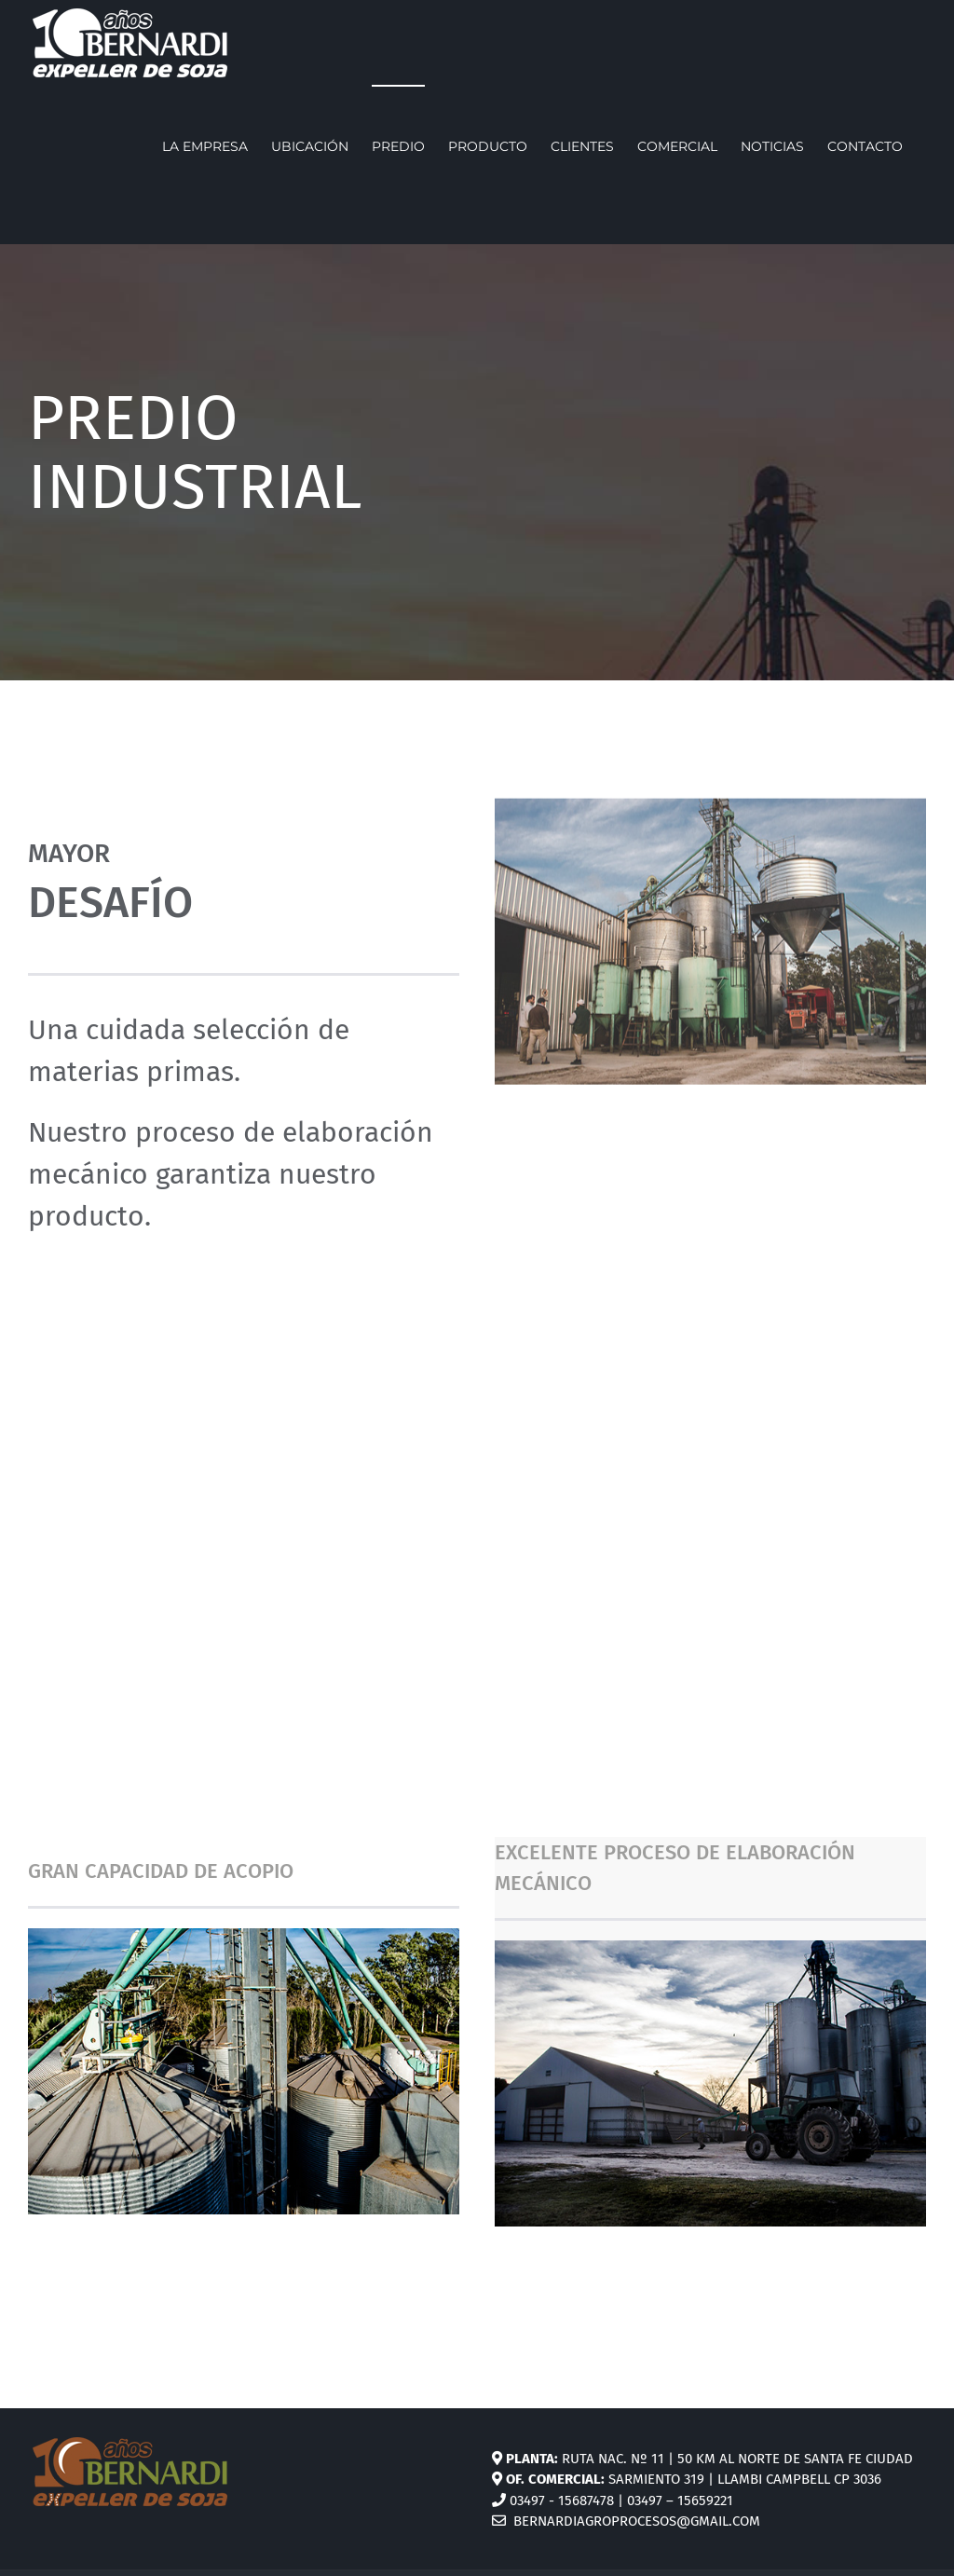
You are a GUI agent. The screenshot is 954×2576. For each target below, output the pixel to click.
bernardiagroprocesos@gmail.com (626, 2521)
